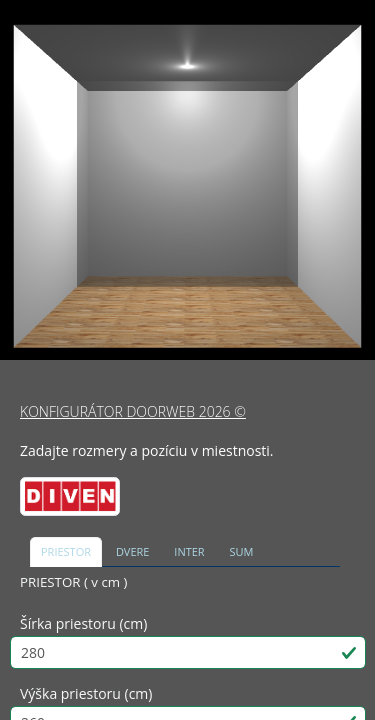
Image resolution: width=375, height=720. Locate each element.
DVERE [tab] (133, 551)
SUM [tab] (242, 551)
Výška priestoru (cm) (86, 693)
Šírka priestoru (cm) (83, 623)
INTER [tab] (189, 551)
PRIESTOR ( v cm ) (73, 582)
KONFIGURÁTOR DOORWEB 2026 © (133, 411)
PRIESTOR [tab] (66, 551)
